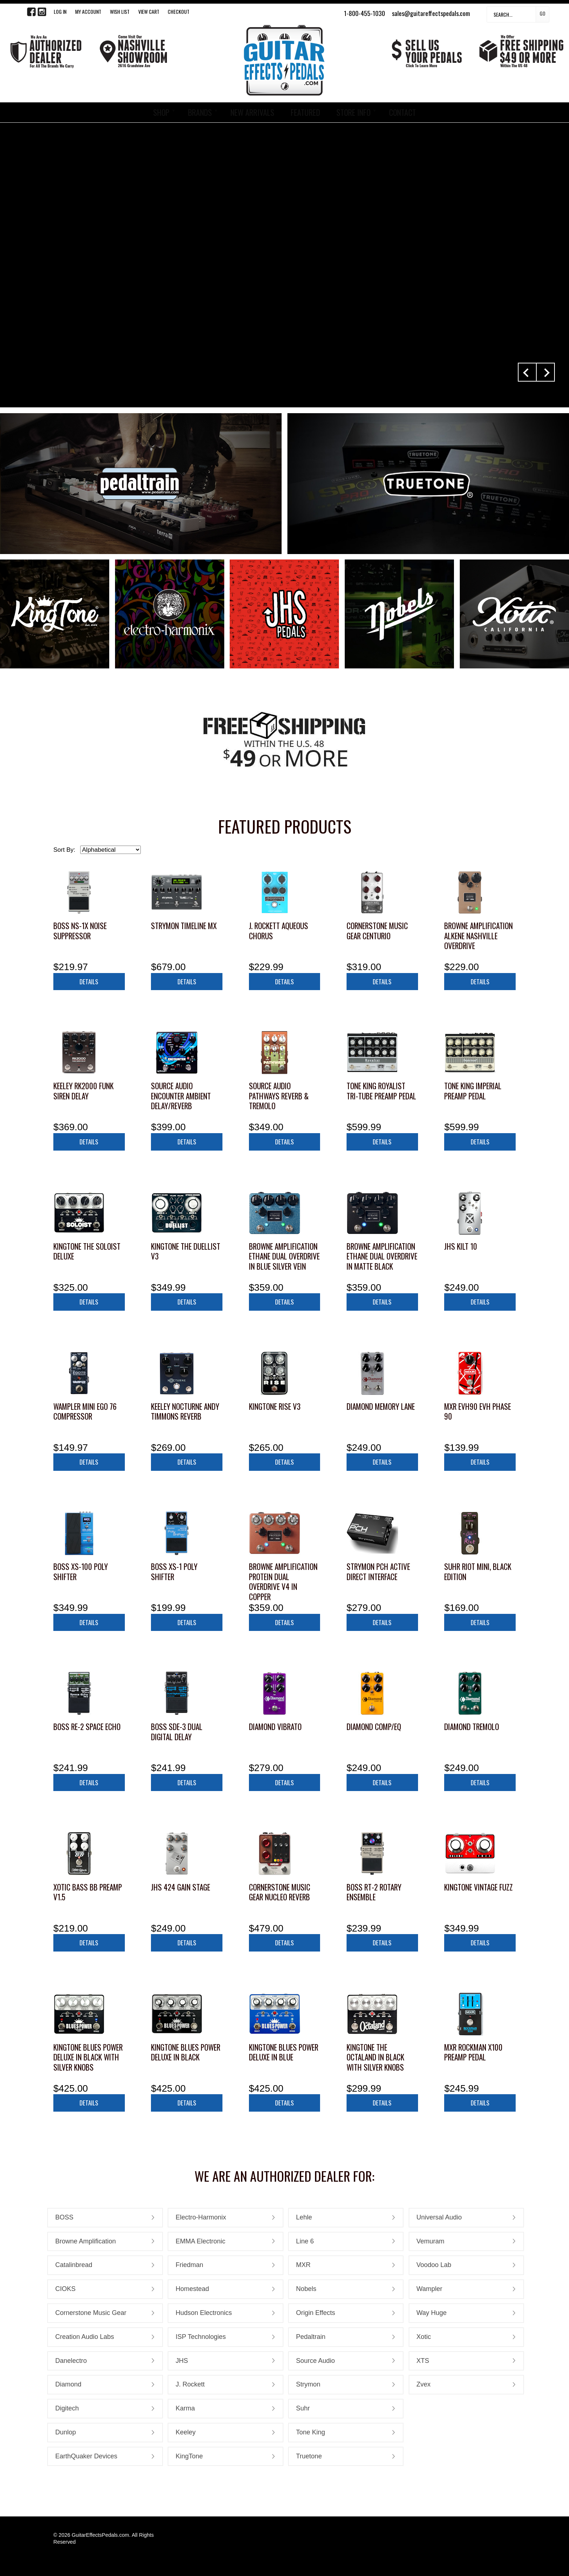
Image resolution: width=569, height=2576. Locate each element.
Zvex (424, 2384)
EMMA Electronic (200, 2241)
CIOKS (65, 2288)
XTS (423, 2360)
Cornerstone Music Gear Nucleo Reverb (279, 1892)
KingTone (189, 2456)
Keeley (186, 2432)
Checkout (178, 11)
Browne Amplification (85, 2241)
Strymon (308, 2384)
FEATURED (305, 112)
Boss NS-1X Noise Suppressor (80, 930)
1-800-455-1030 (364, 13)
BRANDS (200, 112)
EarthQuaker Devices (86, 2456)
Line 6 (305, 2241)
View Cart (148, 11)
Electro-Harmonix (201, 2217)
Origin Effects (315, 2312)
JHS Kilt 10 (460, 1246)
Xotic (424, 2336)
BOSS (64, 2217)
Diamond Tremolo (471, 1726)
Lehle (304, 2217)
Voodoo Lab (434, 2264)
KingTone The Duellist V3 (185, 1251)
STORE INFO (353, 112)
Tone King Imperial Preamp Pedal (473, 1091)
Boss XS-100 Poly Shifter (80, 1571)
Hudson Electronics (204, 2312)
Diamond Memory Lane (381, 1406)
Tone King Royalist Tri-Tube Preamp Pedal (381, 1091)
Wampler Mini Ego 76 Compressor (84, 1411)
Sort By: (64, 849)
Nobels (306, 2288)
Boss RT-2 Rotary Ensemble (374, 1892)
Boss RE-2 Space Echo (86, 1726)
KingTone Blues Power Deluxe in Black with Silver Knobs (88, 2057)
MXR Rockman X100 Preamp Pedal (473, 2052)
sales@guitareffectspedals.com (431, 13)
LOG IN (60, 11)
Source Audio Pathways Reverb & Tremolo (279, 1095)
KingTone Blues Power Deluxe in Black (185, 2052)
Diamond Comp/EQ (374, 1726)
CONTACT (402, 112)
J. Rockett (190, 2384)
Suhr (303, 2408)
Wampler (429, 2288)
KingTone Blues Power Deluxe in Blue (283, 2052)
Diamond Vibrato (275, 1726)
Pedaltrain (311, 2336)
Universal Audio (439, 2217)
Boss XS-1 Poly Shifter (174, 1571)
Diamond (68, 2384)
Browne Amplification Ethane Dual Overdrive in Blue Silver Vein (284, 1256)
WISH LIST (120, 11)
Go (542, 13)
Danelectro (71, 2360)
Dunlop (65, 2432)
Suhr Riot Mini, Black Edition (477, 1571)
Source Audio (315, 2360)
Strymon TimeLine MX (184, 925)
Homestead (192, 2288)
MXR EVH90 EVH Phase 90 (477, 1411)
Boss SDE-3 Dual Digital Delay (176, 1731)
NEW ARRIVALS (252, 112)
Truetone (309, 2456)
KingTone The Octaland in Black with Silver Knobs (375, 2057)
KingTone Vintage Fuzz (478, 1887)
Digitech (67, 2408)
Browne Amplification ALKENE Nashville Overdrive (478, 935)
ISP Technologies (201, 2336)
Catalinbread (73, 2264)
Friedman (189, 2264)
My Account (88, 11)
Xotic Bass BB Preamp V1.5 (87, 1892)
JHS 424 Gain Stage (180, 1887)
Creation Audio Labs (84, 2336)
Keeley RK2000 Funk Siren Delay (83, 1091)
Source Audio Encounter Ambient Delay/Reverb (181, 1095)
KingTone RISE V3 (274, 1406)
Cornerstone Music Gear (90, 2312)
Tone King (310, 2432)
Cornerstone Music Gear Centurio (377, 930)
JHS (182, 2360)
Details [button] (88, 981)
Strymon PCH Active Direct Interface (378, 1571)
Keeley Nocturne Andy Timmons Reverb (185, 1411)
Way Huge (432, 2312)
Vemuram (431, 2241)
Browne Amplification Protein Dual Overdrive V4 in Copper (283, 1581)
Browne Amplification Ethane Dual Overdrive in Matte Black (382, 1256)
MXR (303, 2264)
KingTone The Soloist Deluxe (86, 1251)
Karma (185, 2408)
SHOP (161, 112)
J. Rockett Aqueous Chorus (278, 930)
